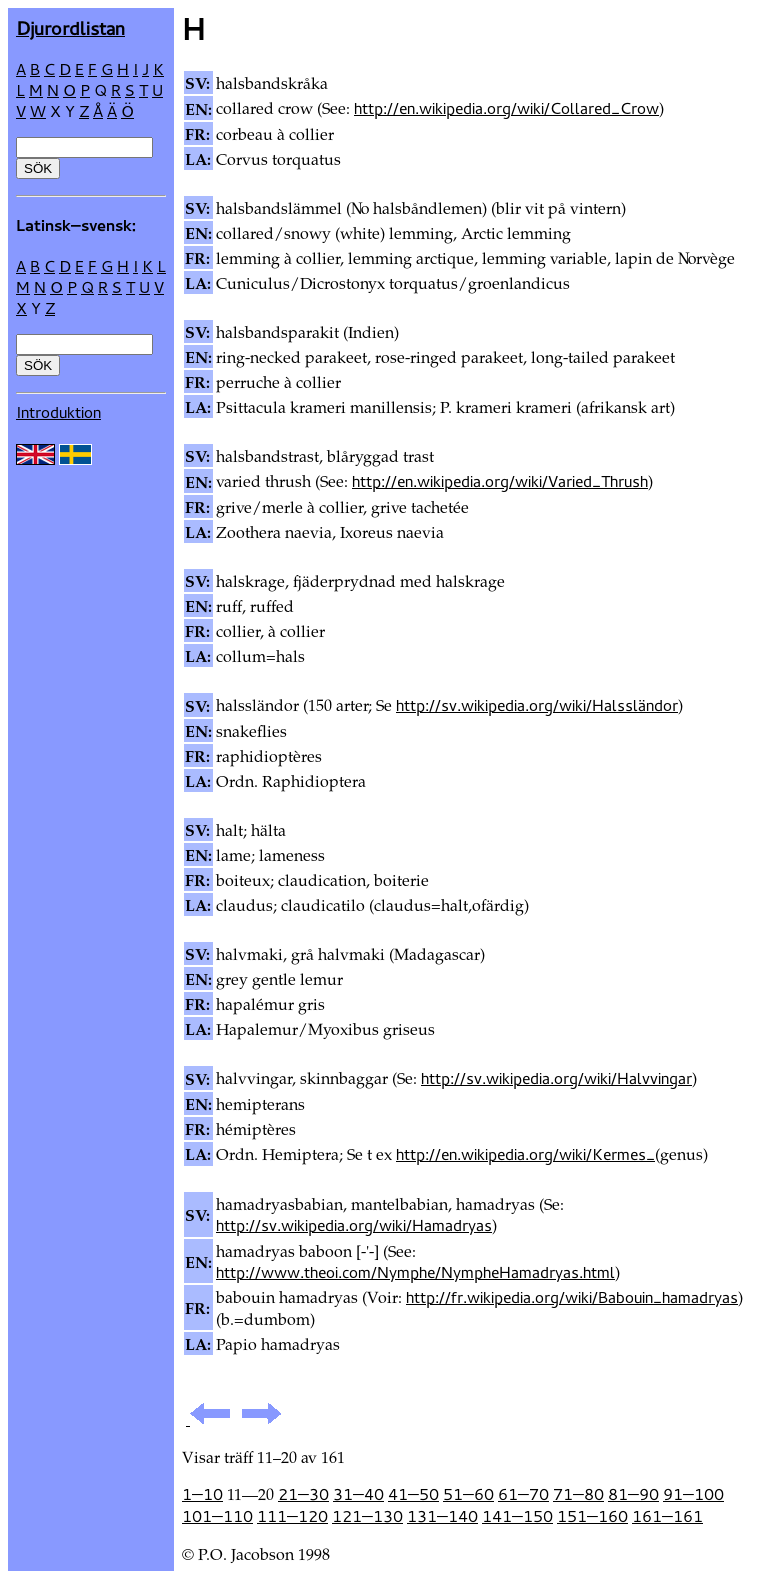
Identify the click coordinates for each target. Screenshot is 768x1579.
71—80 (578, 1494)
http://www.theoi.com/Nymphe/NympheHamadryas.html (415, 1272)
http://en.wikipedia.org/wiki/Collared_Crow (506, 108)
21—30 (303, 1494)
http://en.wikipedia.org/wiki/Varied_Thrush (500, 481)
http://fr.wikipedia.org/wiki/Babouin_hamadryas (572, 1297)
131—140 (442, 1516)
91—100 (693, 1494)
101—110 (217, 1516)
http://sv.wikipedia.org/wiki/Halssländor (537, 705)
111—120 (292, 1516)
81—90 (633, 1494)
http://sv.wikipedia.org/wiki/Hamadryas (354, 1225)
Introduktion (58, 412)
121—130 (367, 1516)
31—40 (358, 1494)
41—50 (413, 1494)
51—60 (468, 1494)
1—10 (202, 1494)
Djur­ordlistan (70, 27)
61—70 (523, 1494)
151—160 (592, 1516)
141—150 (517, 1516)
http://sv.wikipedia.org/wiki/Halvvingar (556, 1078)
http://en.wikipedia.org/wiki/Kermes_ (525, 1154)
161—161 (667, 1516)
